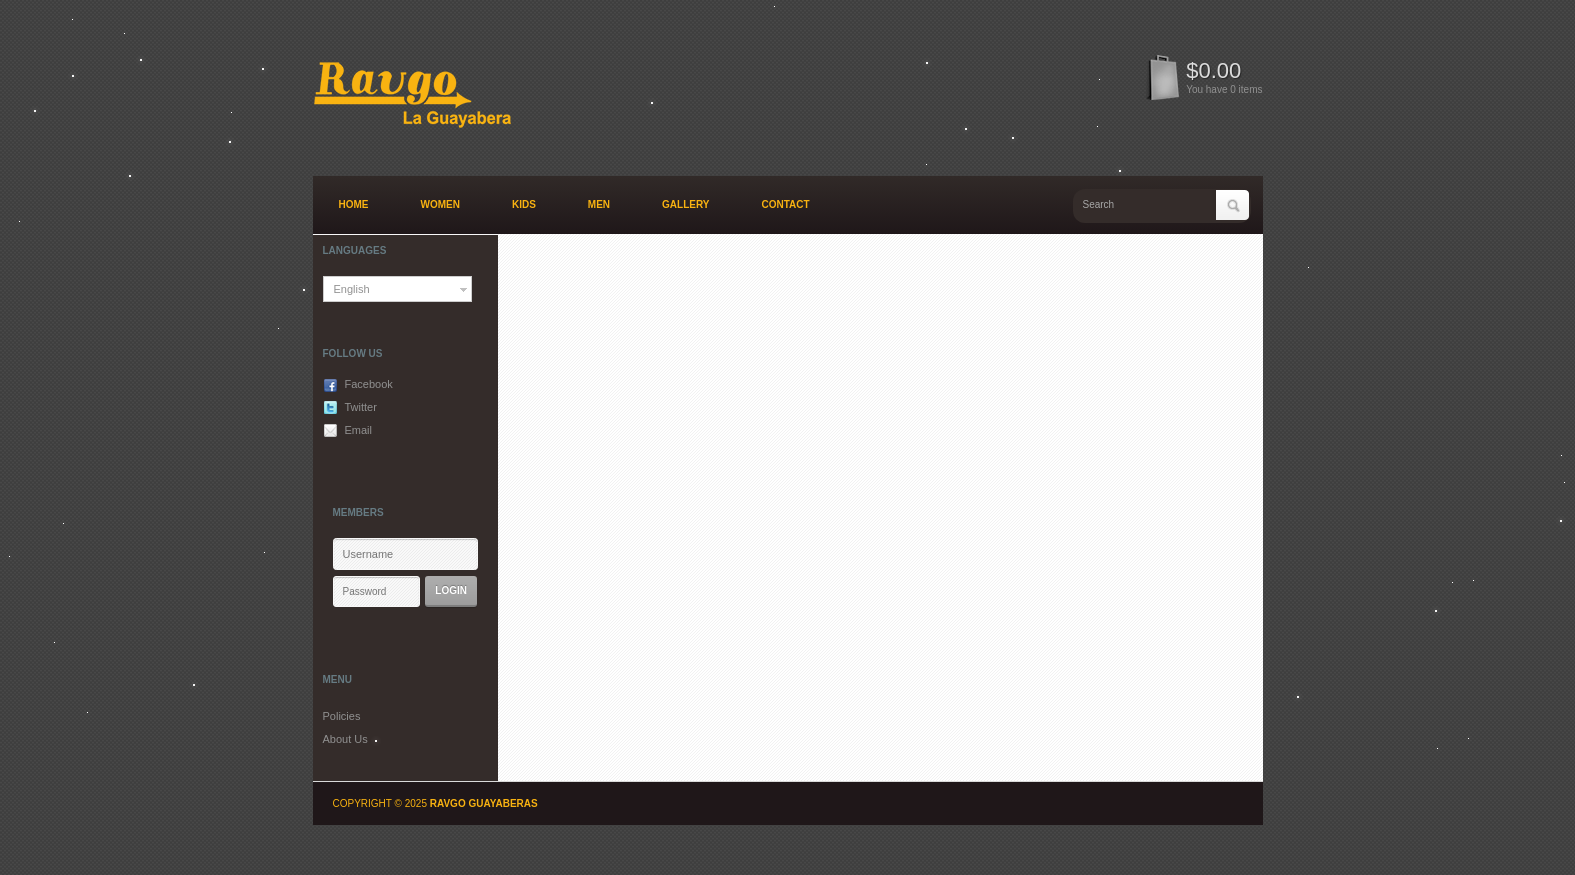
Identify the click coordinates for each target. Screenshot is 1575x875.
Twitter (361, 407)
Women (440, 204)
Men (599, 204)
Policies (342, 716)
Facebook (369, 384)
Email (359, 430)
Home (354, 204)
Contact (786, 204)
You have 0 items (1224, 89)
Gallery (685, 204)
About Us (345, 739)
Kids (524, 204)
